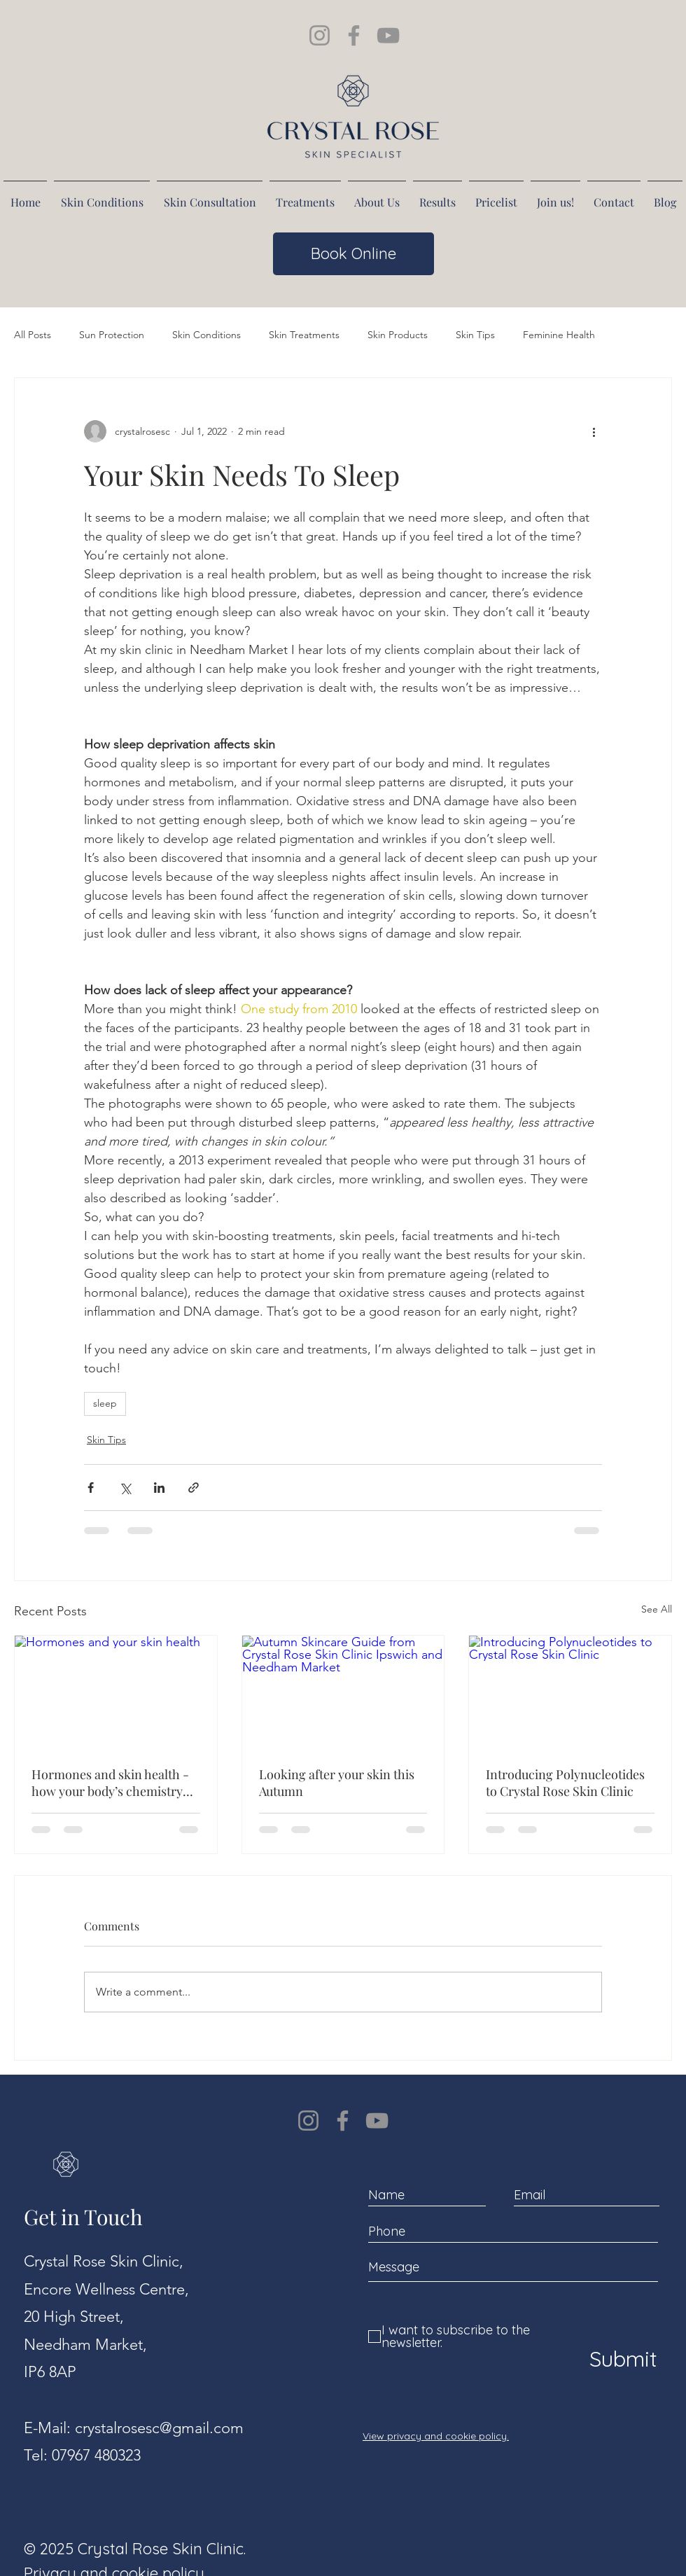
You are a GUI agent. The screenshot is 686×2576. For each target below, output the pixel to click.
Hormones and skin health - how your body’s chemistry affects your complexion (110, 1782)
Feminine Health (559, 334)
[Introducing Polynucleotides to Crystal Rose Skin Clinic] (570, 1692)
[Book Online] (353, 253)
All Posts (32, 334)
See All (656, 1609)
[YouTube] (377, 2120)
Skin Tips (475, 334)
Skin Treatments (304, 334)
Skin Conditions (206, 334)
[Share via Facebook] (90, 1487)
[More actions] (593, 431)
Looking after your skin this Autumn (336, 1782)
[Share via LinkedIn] (159, 1487)
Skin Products (398, 334)
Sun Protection (111, 334)
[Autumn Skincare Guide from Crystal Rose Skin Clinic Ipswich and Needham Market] (343, 1692)
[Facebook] (342, 2120)
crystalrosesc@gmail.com (159, 2427)
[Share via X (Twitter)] (125, 1487)
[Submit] (620, 2358)
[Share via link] (193, 1487)
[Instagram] (308, 2120)
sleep (105, 1403)
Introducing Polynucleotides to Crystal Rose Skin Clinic (565, 1782)
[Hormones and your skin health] (116, 1692)
